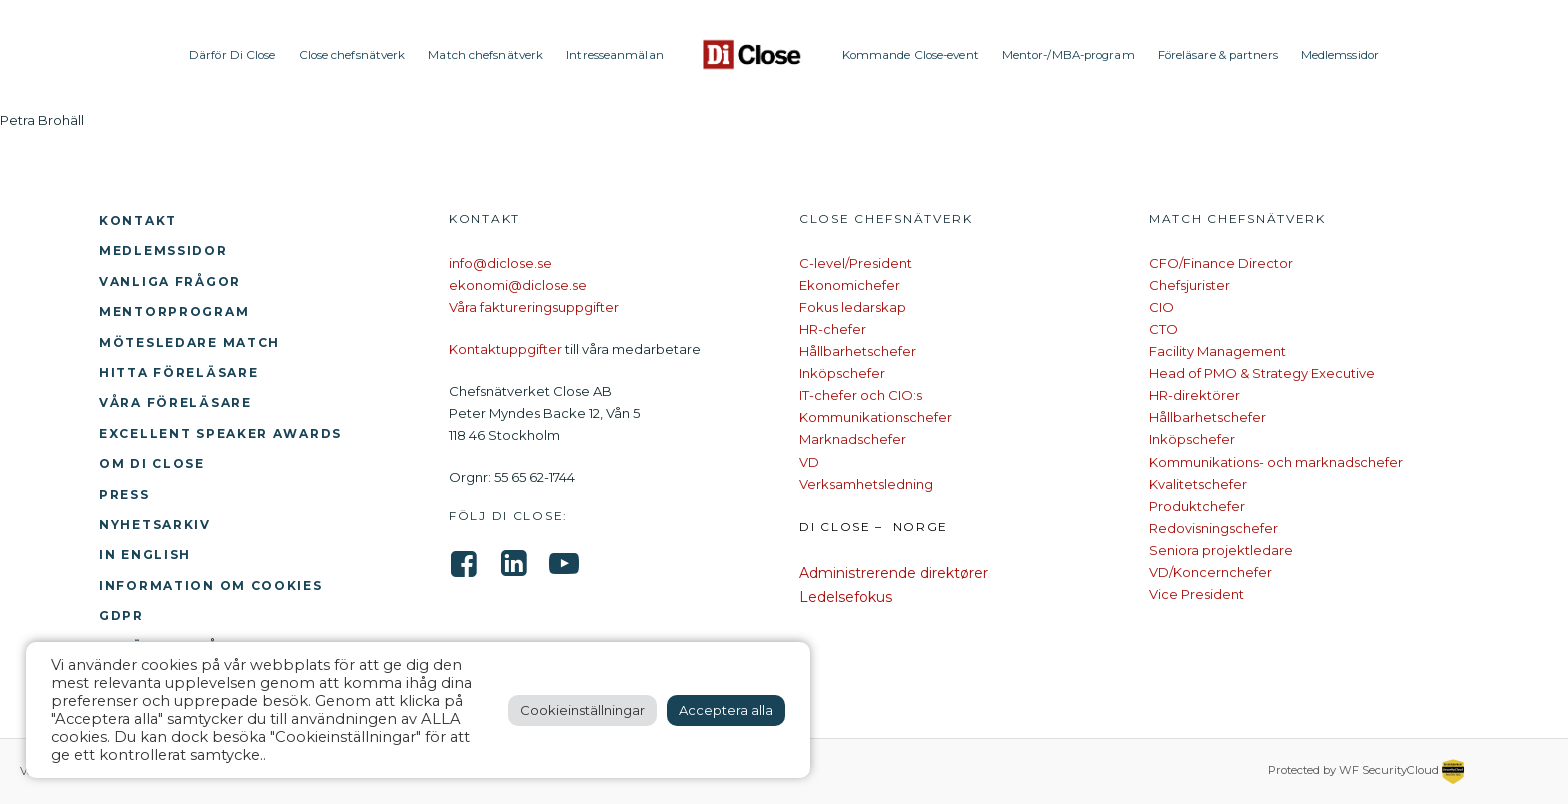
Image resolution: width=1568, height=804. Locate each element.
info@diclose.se (500, 263)
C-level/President (855, 263)
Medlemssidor (1340, 55)
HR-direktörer (1194, 395)
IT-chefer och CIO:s (860, 395)
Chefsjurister (1189, 285)
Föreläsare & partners (1218, 55)
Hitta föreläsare (178, 372)
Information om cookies (211, 585)
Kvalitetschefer (1198, 484)
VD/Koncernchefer (1210, 572)
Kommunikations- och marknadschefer (1276, 462)
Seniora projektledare (1221, 550)
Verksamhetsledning (866, 484)
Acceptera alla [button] (726, 710)
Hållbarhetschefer (857, 351)
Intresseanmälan (615, 55)
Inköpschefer (842, 373)
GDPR (121, 615)
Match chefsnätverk (485, 55)
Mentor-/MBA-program (1068, 55)
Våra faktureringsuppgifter (534, 307)
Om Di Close (152, 463)
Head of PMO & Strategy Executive (1262, 373)
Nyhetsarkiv (155, 524)
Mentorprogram (174, 311)
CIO (1161, 307)
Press (124, 494)
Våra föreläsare (175, 402)
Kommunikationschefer (875, 417)
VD (809, 462)
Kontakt (138, 220)
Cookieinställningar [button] (582, 710)
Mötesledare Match (189, 342)
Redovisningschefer (1213, 528)
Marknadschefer (852, 439)
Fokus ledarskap (852, 307)
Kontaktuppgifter (505, 349)
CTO (1163, 329)
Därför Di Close (232, 55)
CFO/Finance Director (1221, 263)
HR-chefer (832, 329)
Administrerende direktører (893, 573)
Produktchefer (1197, 506)
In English (145, 554)
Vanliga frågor (170, 281)
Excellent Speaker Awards (220, 433)
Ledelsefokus (845, 597)
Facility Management (1217, 351)
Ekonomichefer (849, 285)
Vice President (1196, 594)
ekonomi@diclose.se (518, 285)
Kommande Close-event (910, 55)
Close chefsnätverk (352, 55)
